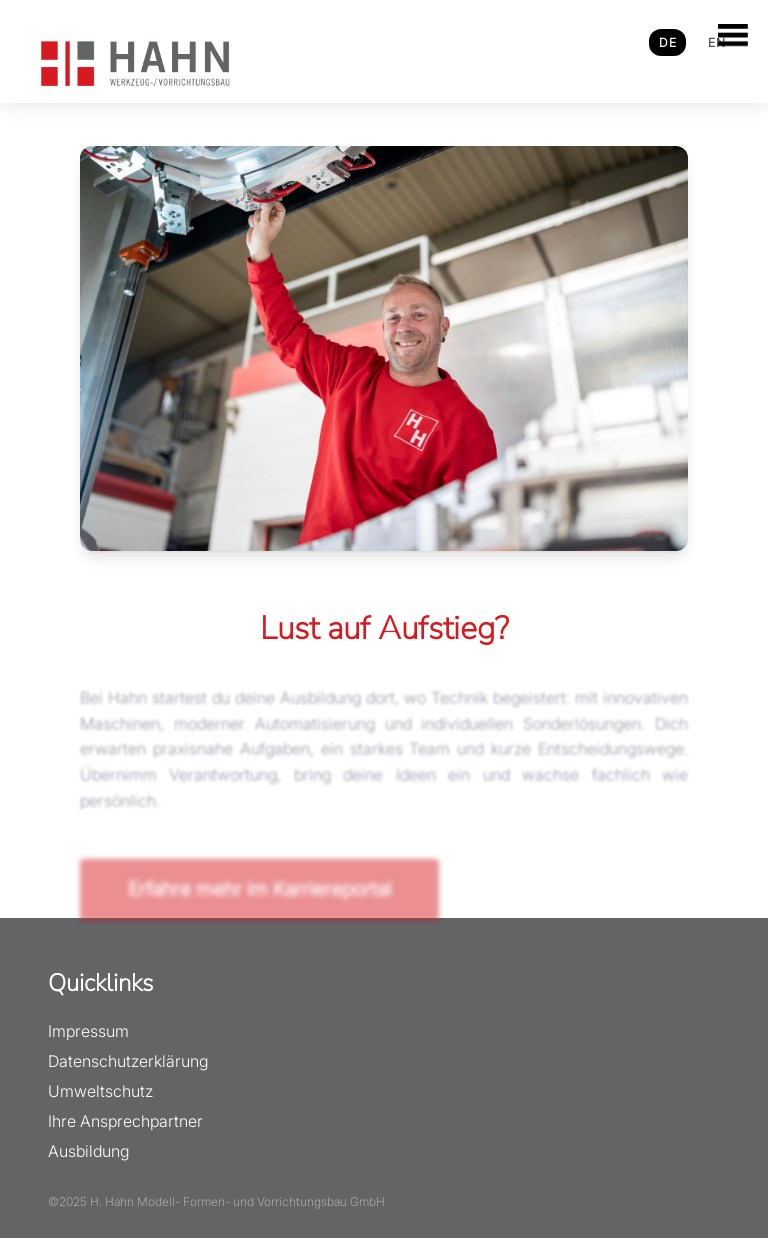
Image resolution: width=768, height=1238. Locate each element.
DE (667, 42)
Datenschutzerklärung (128, 1061)
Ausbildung (88, 1151)
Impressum (88, 1031)
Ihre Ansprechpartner (125, 1121)
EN (716, 42)
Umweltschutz (100, 1091)
